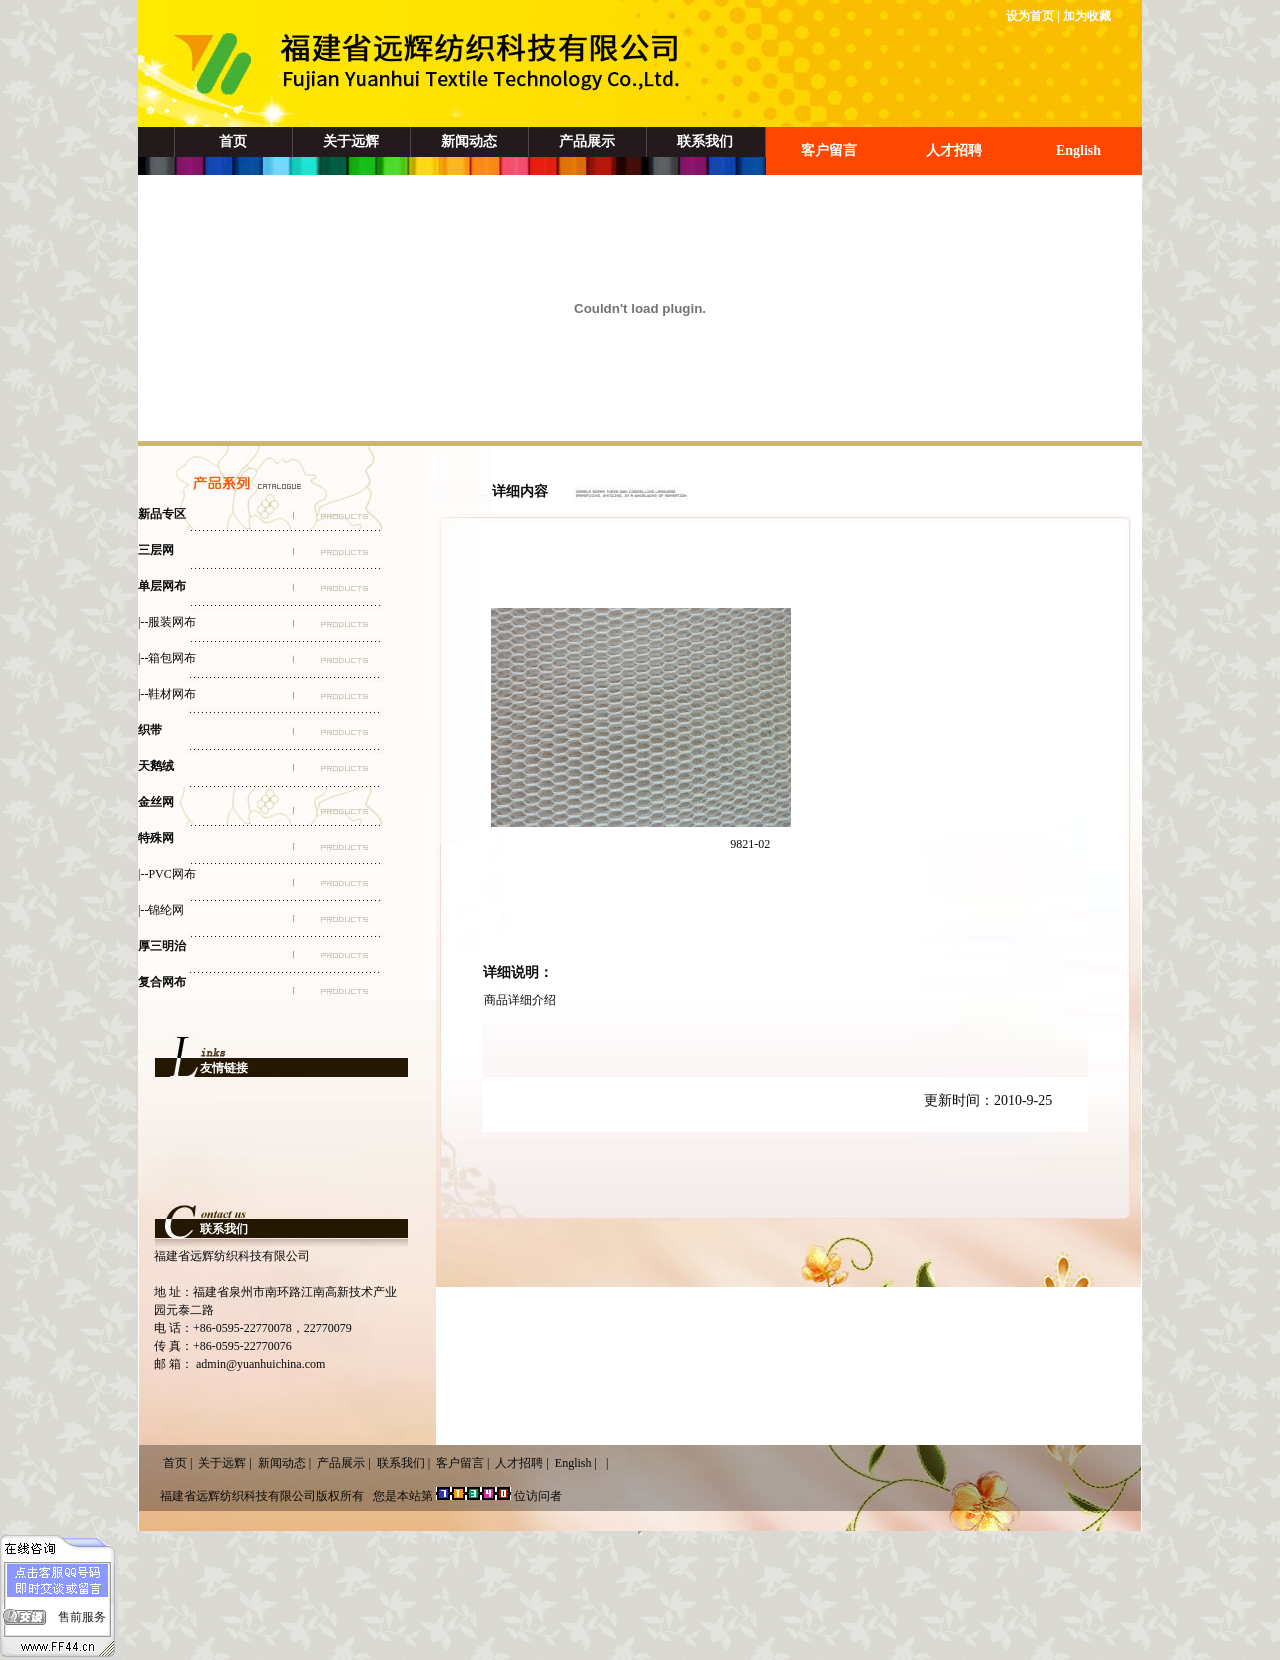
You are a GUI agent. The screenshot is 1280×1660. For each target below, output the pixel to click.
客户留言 (829, 150)
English (1078, 150)
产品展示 (587, 141)
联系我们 (705, 141)
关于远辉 (351, 141)
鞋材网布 (172, 694)
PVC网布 (171, 874)
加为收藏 (1087, 16)
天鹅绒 (156, 766)
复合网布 (162, 982)
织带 (150, 730)
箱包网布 (172, 658)
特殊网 (156, 838)
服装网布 (172, 622)
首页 (233, 141)
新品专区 (162, 514)
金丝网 (156, 802)
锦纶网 (166, 910)
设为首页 (1030, 16)
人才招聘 (954, 150)
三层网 (156, 550)
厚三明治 (162, 946)
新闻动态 (469, 141)
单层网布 (162, 586)
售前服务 (82, 1617)
